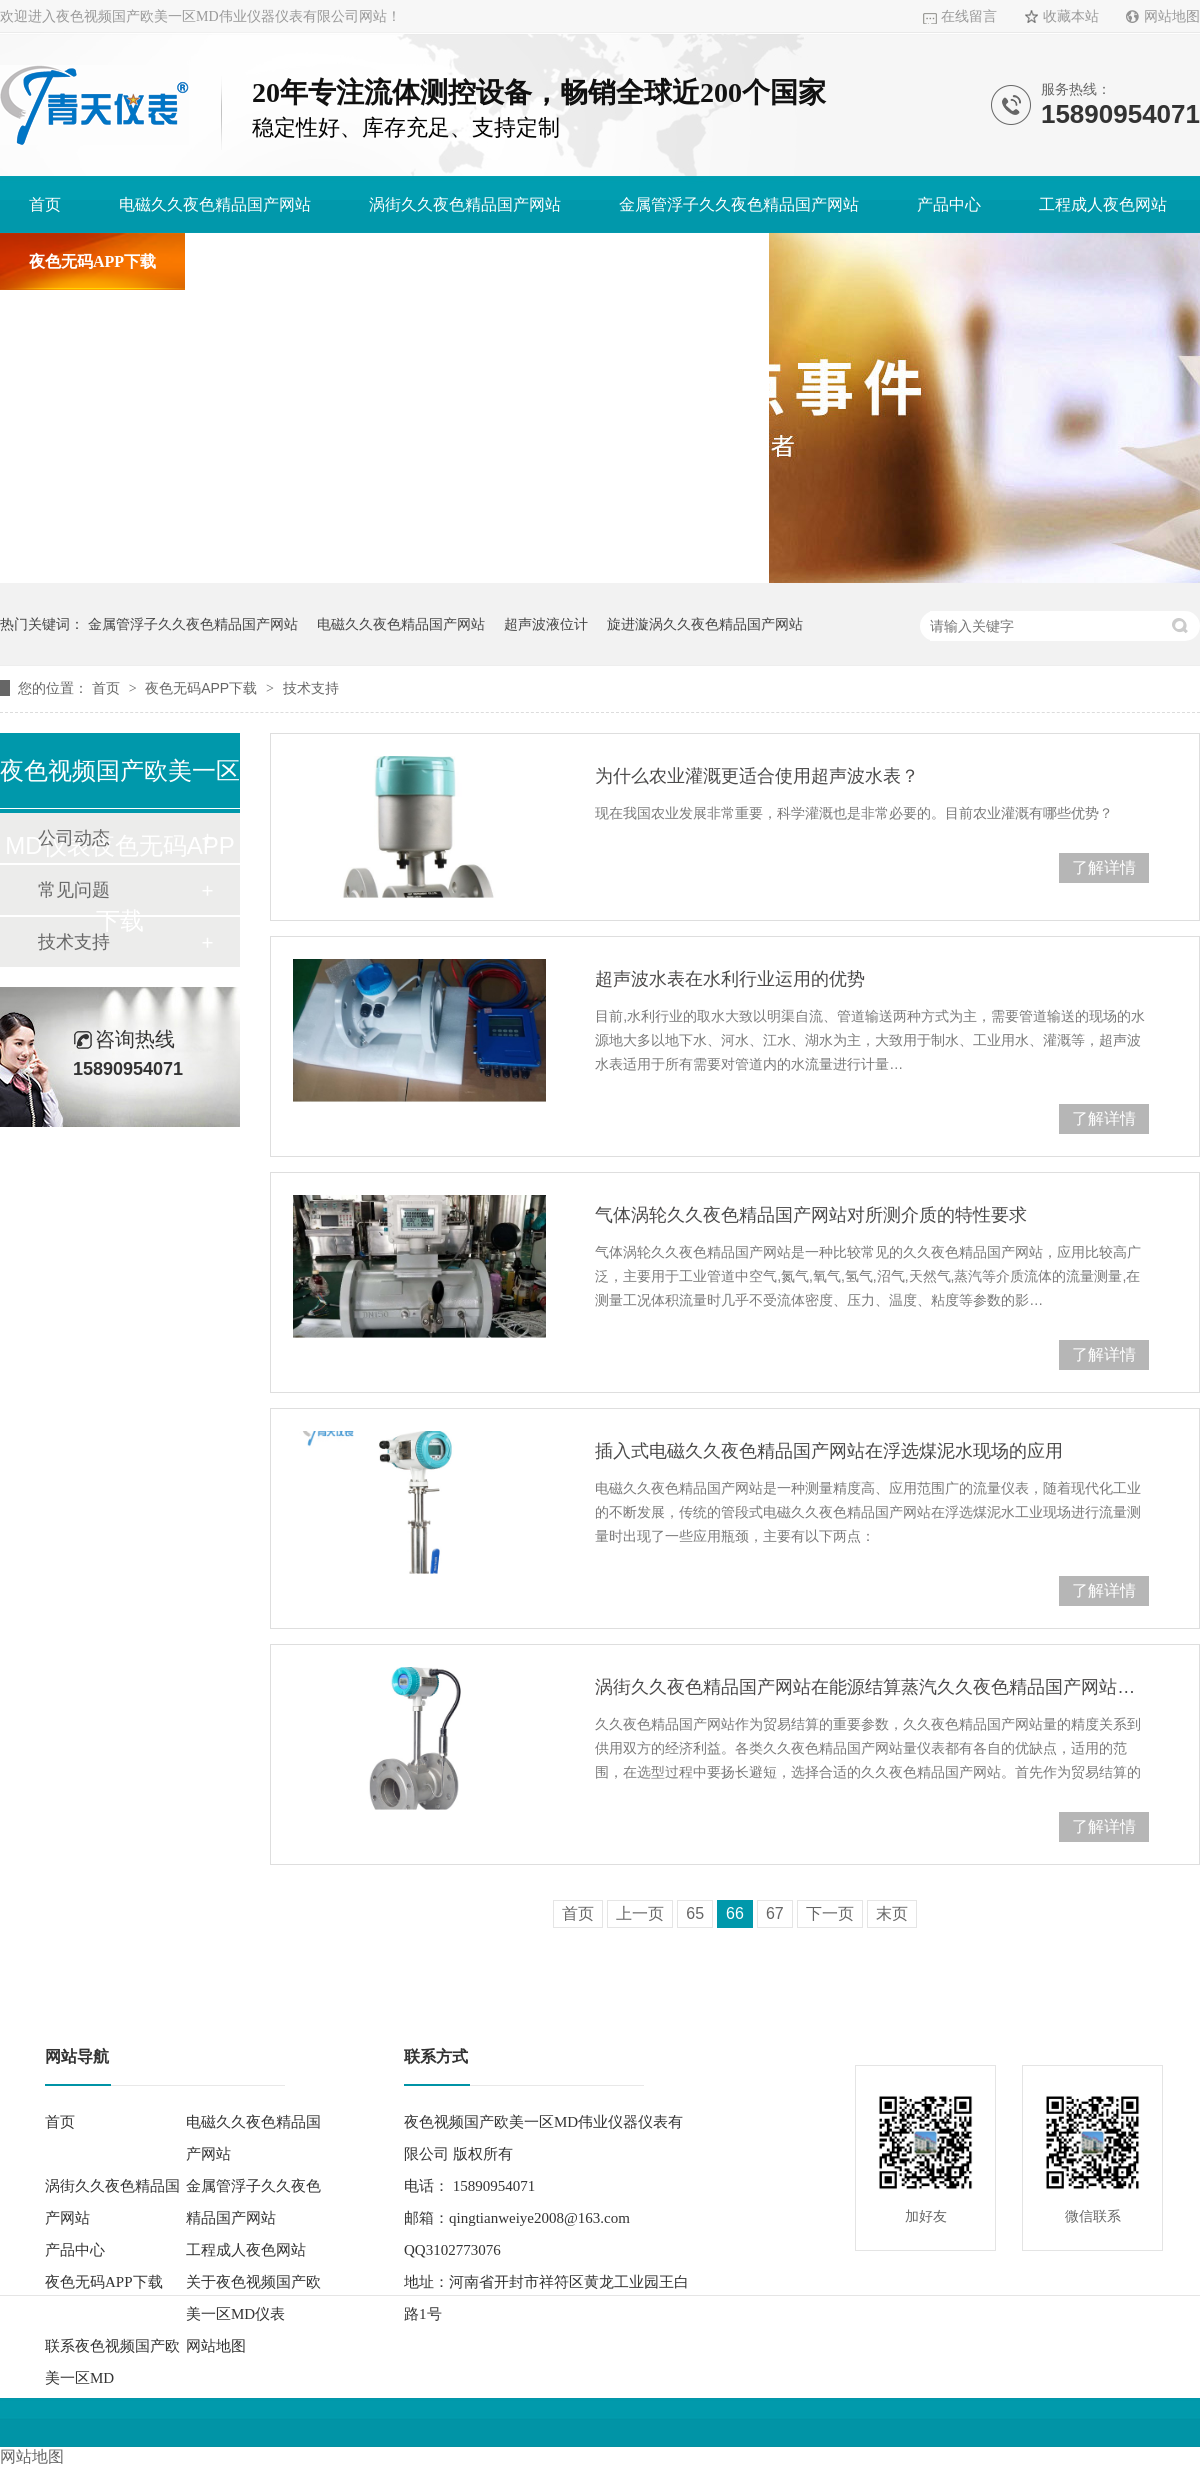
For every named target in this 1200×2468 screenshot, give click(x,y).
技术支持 (311, 688)
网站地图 (1172, 16)
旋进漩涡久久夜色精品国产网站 (705, 624)
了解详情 (1104, 867)
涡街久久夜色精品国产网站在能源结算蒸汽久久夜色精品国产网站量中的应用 (872, 1687)
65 (695, 1913)
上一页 (640, 1913)
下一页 (830, 1913)
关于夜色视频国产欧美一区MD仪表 (339, 261)
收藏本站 (1071, 16)
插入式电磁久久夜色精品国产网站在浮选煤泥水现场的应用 (829, 1451)
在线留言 (969, 16)
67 (775, 1913)
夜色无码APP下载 (92, 261)
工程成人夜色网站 (1103, 204)
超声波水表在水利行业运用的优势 (730, 979)
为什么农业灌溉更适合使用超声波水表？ (757, 776)
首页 (45, 204)
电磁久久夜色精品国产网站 (215, 204)
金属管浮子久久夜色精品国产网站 (739, 204)
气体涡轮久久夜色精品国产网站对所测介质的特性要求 (811, 1215)
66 (735, 1913)
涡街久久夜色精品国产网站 (465, 204)
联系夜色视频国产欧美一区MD (631, 261)
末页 (892, 1913)
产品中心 (949, 204)
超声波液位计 (546, 624)
